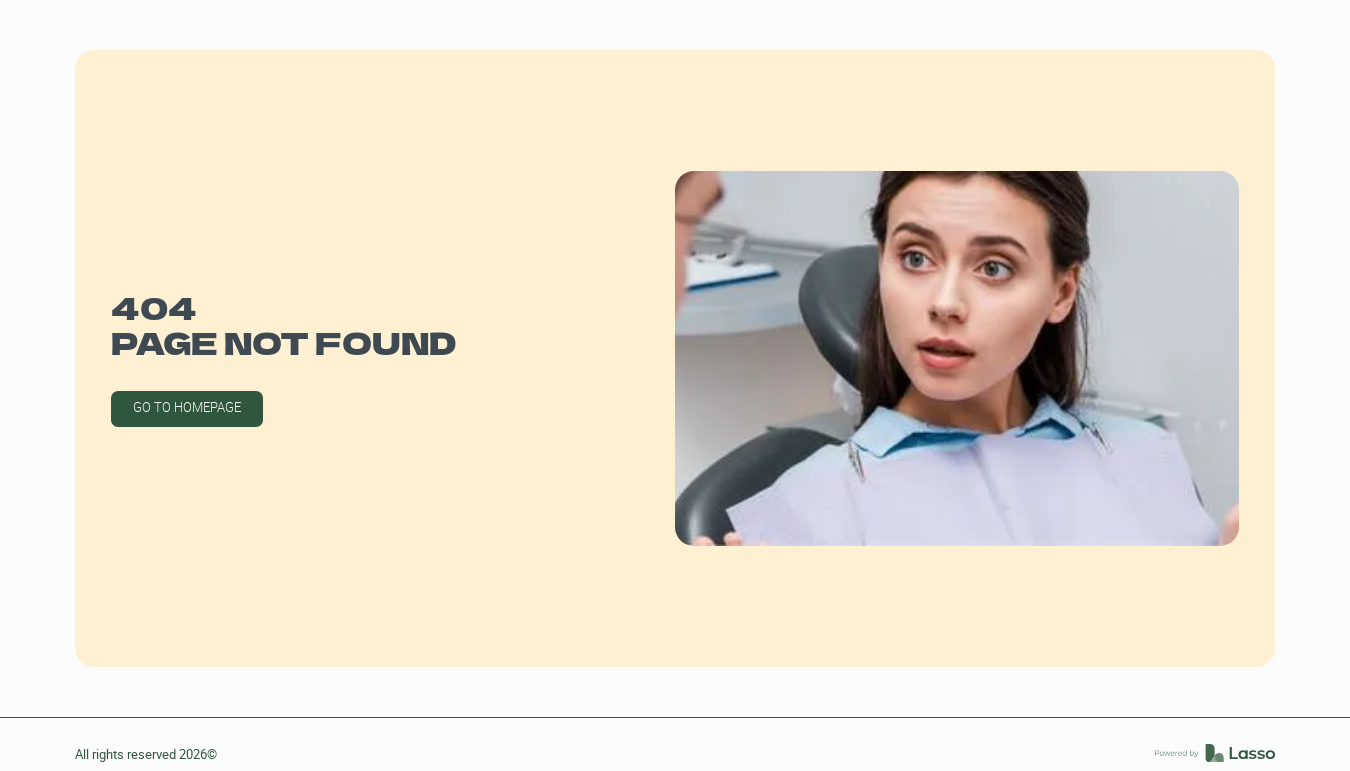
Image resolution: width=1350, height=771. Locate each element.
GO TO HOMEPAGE (187, 407)
